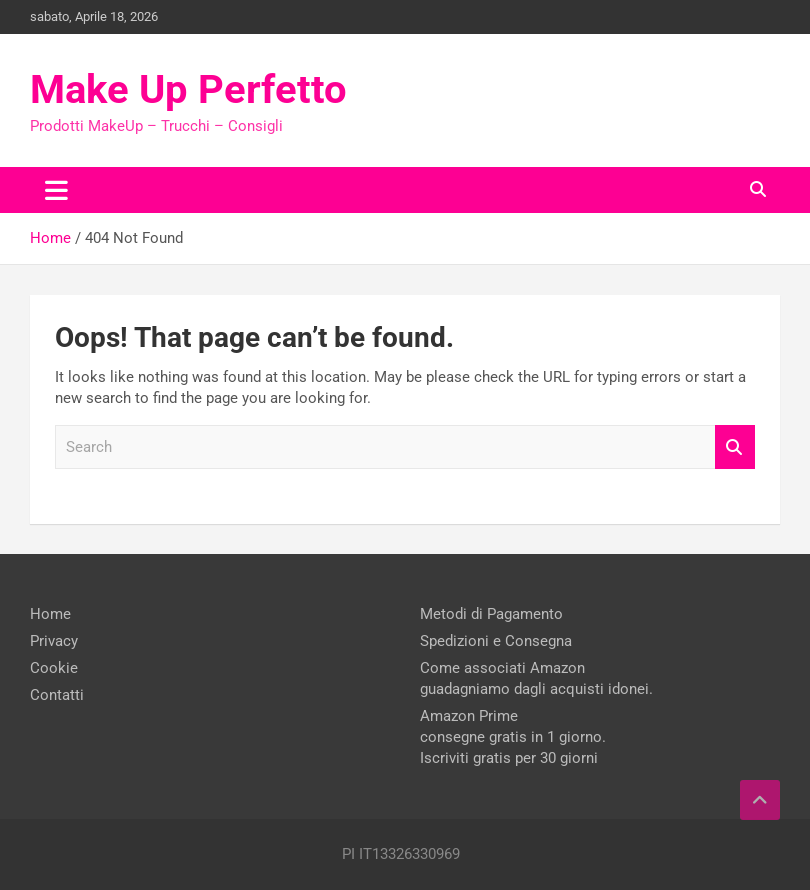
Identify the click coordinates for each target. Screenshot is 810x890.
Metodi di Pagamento (491, 614)
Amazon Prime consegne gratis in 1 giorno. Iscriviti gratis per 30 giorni (513, 737)
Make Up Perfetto (188, 89)
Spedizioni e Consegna (496, 641)
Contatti (57, 695)
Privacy (54, 641)
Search (735, 447)
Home (50, 614)
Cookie (54, 668)
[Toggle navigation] (56, 190)
